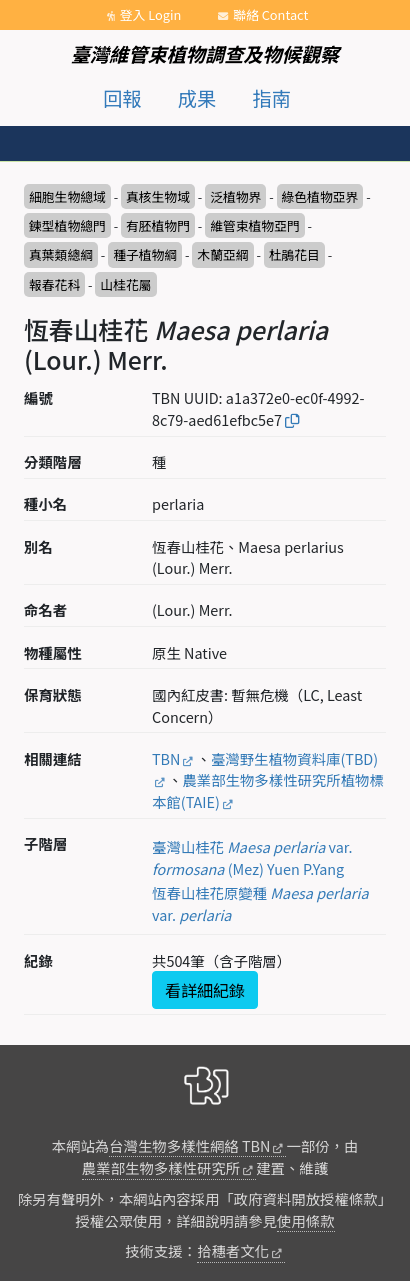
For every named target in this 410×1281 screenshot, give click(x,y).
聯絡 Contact (270, 14)
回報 (122, 98)
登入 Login (151, 14)
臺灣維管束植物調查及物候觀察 (205, 54)
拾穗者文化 (233, 1250)
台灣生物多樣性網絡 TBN (189, 1145)
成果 (197, 98)
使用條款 (306, 1220)
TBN (166, 758)
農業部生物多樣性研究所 (161, 1167)
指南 (272, 98)
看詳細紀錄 (205, 990)
